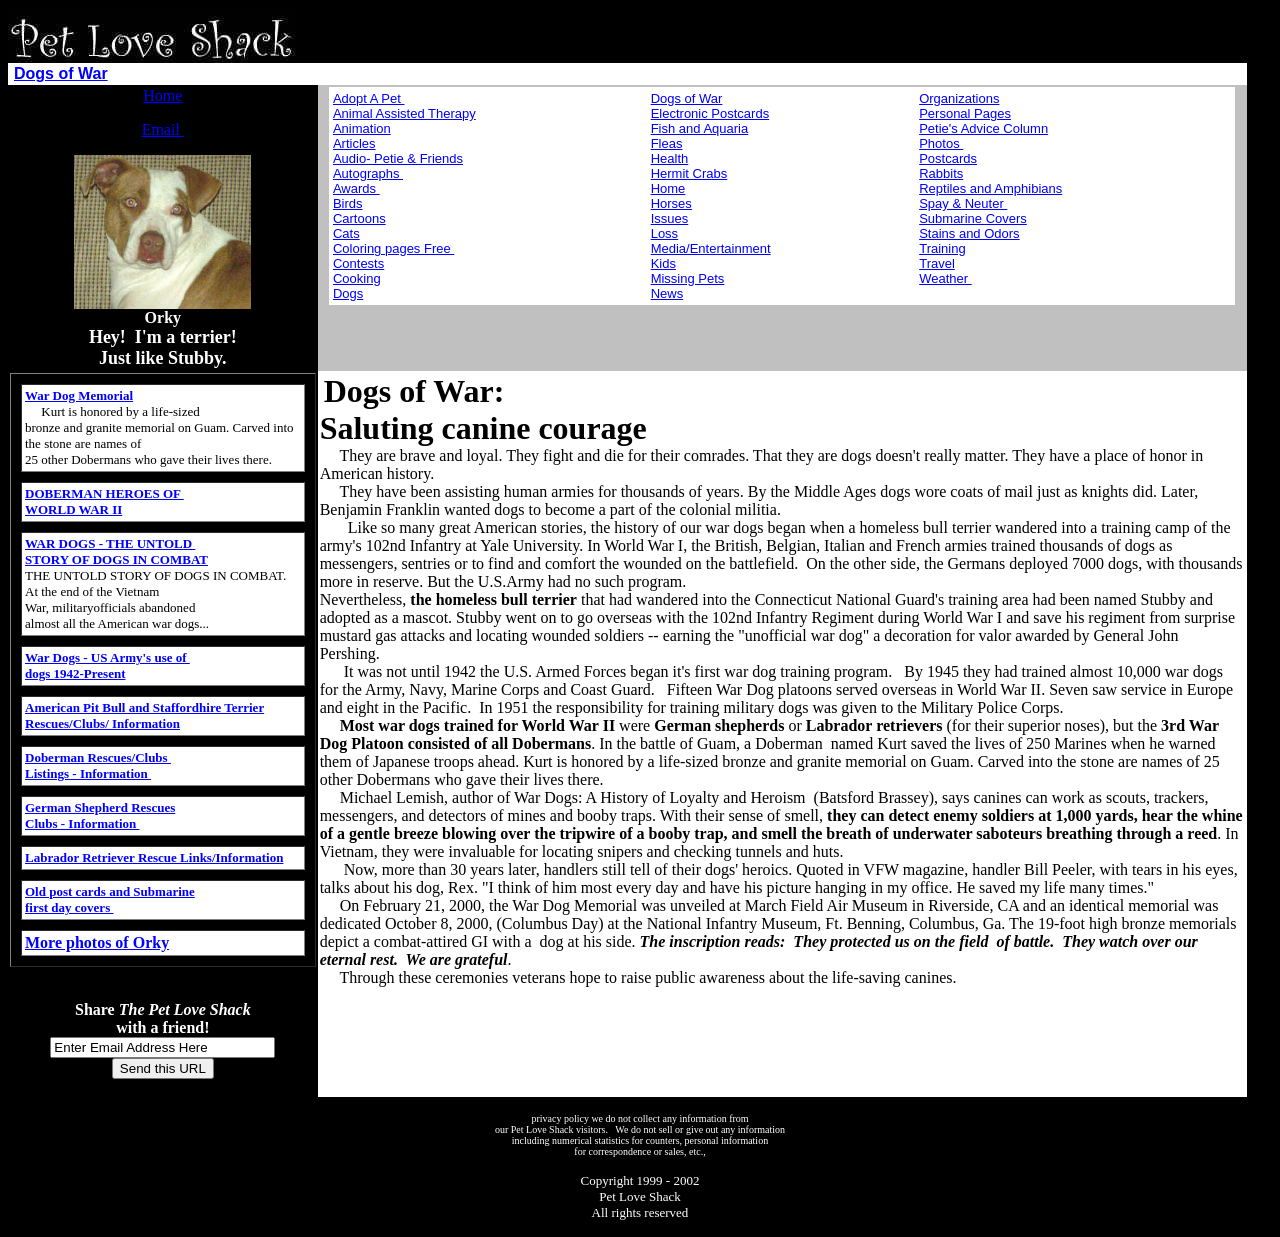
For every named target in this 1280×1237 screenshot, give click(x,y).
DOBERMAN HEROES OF (104, 493)
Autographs (368, 173)
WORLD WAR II (73, 509)
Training (942, 248)
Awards (356, 188)
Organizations (959, 98)
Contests (358, 263)
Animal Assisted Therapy (404, 113)
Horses (671, 203)
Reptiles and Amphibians (990, 188)
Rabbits (941, 173)
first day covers (69, 907)
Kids (663, 263)
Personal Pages (965, 113)
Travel (937, 263)
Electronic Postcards (710, 113)
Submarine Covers (973, 218)
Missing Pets (688, 278)
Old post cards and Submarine (110, 891)
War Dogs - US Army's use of (107, 657)
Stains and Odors (969, 233)
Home (162, 95)
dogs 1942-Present (75, 673)
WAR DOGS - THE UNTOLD (110, 543)
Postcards (948, 158)
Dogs (348, 293)
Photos (941, 143)
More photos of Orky (97, 942)
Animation (362, 128)
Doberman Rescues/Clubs (98, 757)
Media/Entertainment (711, 248)
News (667, 293)
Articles (354, 143)
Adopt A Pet (369, 98)
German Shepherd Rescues (100, 807)
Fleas (667, 143)
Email (163, 129)
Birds (348, 203)
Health (670, 158)
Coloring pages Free (393, 248)
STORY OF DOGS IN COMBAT (116, 559)
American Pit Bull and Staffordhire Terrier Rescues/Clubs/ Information (144, 715)
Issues (670, 218)
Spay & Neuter (963, 203)
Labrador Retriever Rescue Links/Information (154, 857)
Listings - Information (88, 773)
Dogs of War (61, 73)
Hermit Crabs (689, 173)
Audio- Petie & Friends (398, 158)
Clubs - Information (82, 823)
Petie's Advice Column (983, 128)
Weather (945, 278)
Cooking (357, 278)
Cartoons (359, 218)
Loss (664, 233)
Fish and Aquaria (700, 128)
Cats (346, 233)
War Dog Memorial (79, 395)
